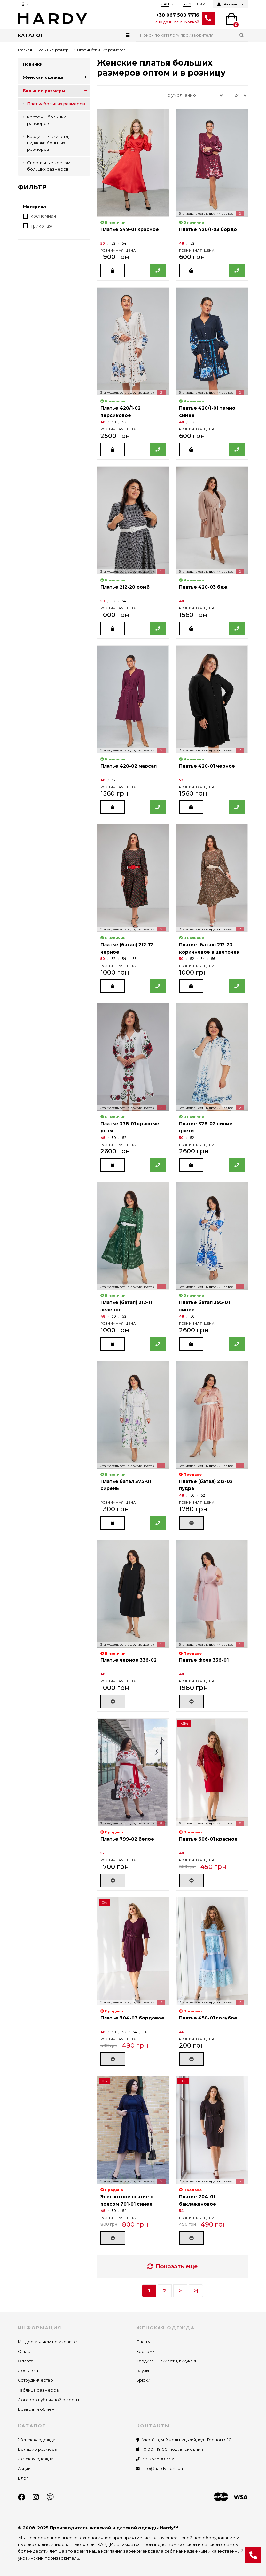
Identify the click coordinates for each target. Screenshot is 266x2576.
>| (196, 2291)
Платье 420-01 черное (207, 766)
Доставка (28, 2370)
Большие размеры (54, 50)
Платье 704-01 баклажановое (197, 2200)
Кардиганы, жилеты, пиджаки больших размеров (48, 143)
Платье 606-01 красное (208, 1839)
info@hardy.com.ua (162, 2468)
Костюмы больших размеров (46, 120)
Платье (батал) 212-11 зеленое (126, 1305)
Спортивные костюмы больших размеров (50, 166)
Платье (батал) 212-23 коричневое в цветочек (209, 948)
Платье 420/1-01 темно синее (207, 411)
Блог (23, 2478)
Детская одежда (35, 2459)
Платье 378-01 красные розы (129, 1127)
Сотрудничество (35, 2380)
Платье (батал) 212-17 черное (126, 948)
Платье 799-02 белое (127, 1839)
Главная (25, 50)
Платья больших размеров (56, 104)
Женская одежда (56, 77)
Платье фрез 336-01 (204, 1660)
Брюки (143, 2380)
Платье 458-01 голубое (208, 2018)
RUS (187, 4)
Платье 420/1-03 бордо (208, 229)
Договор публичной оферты (48, 2399)
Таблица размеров (38, 2390)
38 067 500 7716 (158, 2459)
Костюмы (145, 2351)
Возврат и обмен (36, 2409)
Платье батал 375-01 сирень (125, 1484)
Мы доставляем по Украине (47, 2341)
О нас (24, 2351)
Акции (24, 2468)
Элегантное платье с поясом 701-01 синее (126, 2200)
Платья (143, 2341)
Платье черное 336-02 (128, 1660)
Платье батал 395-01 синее (204, 1305)
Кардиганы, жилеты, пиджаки (167, 2361)
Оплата (25, 2361)
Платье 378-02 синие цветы (205, 1127)
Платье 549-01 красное (129, 229)
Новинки (33, 64)
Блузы (142, 2370)
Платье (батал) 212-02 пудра (206, 1484)
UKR (201, 4)
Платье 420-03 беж (203, 587)
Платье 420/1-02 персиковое (120, 411)
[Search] (192, 35)
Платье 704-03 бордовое (132, 2018)
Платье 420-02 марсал (128, 766)
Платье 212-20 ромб (125, 587)
